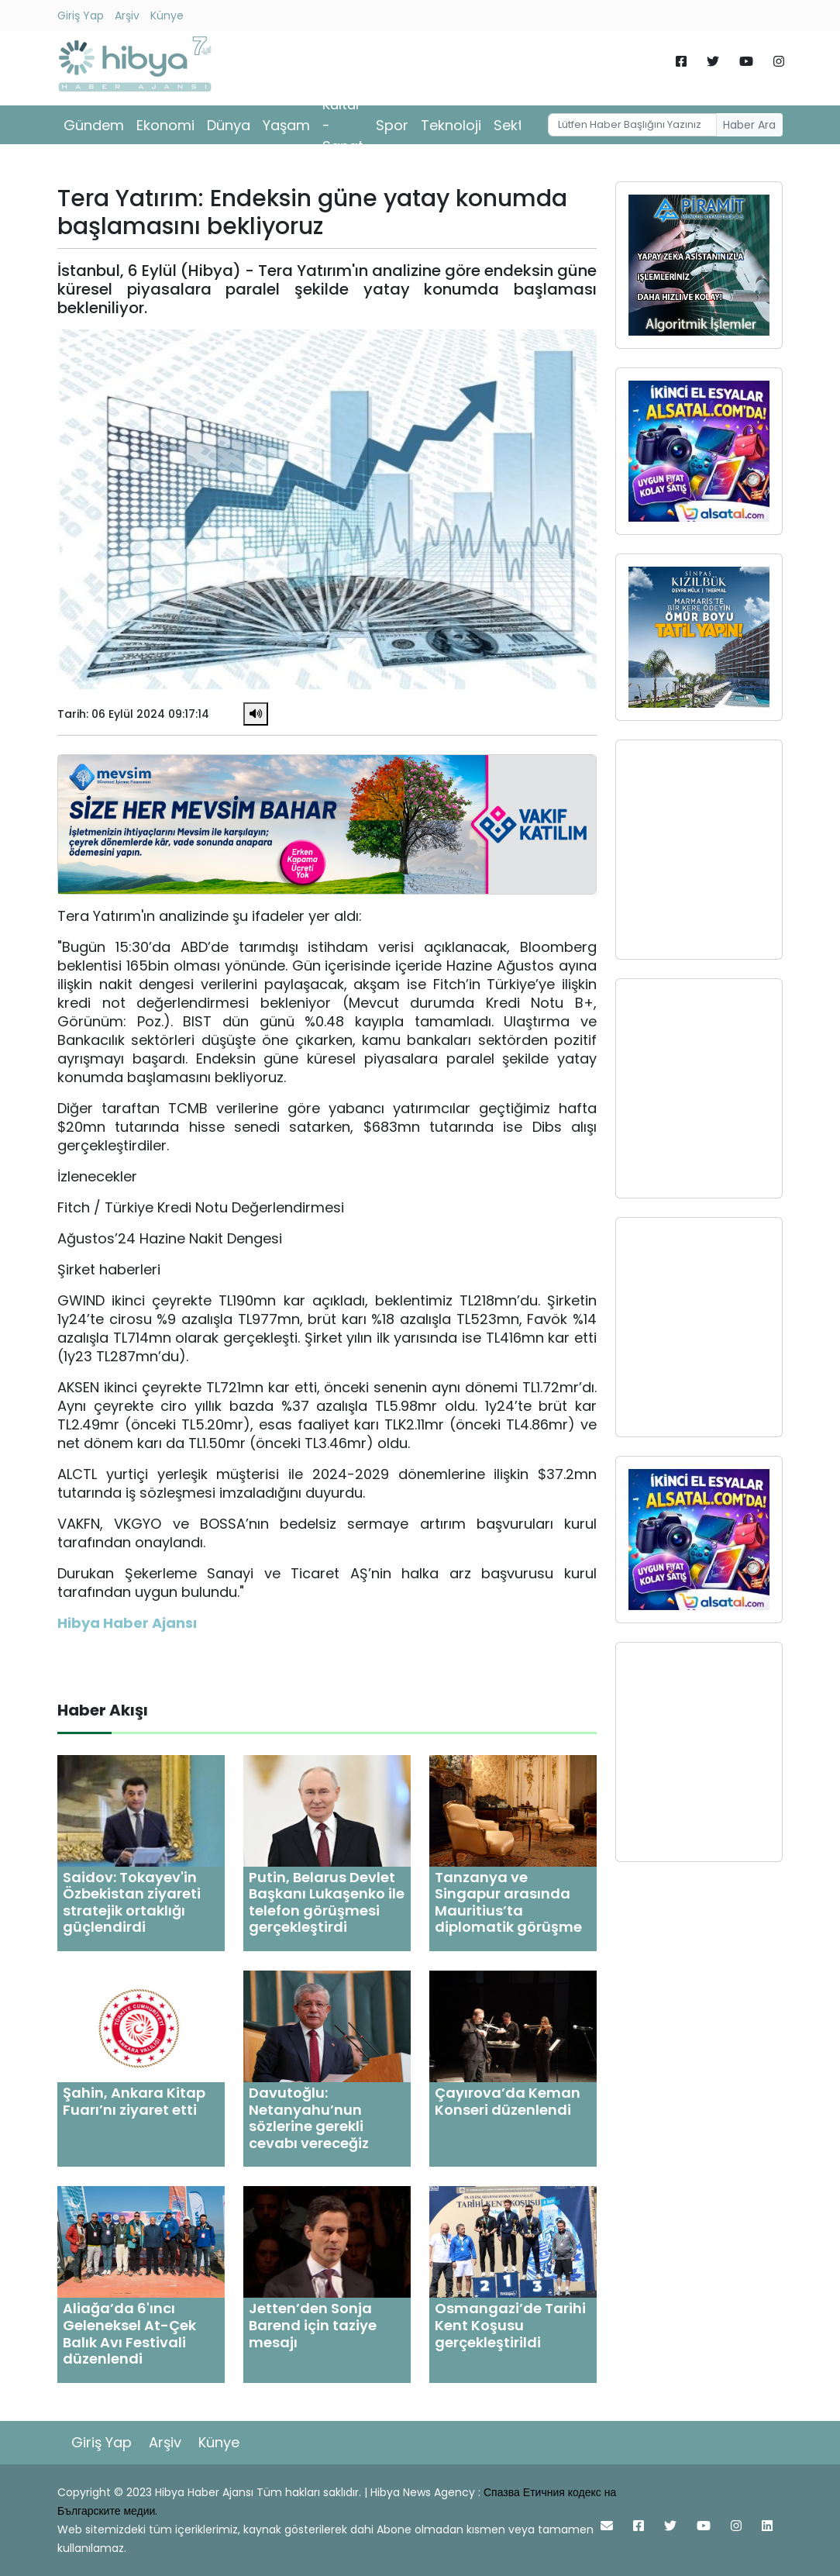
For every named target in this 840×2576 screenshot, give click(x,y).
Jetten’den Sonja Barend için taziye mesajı (313, 2324)
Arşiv (127, 15)
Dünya (228, 125)
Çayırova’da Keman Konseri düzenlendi (507, 2101)
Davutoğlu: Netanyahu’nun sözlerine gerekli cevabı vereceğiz (309, 2118)
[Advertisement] (699, 850)
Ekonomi (165, 125)
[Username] (632, 124)
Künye (167, 15)
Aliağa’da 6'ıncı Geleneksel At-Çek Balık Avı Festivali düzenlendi (129, 2333)
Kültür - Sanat (342, 125)
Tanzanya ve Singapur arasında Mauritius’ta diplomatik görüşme (508, 1902)
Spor (392, 125)
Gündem (94, 125)
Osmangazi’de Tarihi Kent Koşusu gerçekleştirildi (510, 2324)
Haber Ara (749, 125)
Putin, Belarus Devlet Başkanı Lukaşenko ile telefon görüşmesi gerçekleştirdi (327, 1902)
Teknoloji (451, 125)
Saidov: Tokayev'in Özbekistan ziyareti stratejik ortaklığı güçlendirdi (132, 1902)
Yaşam (286, 125)
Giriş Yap (80, 15)
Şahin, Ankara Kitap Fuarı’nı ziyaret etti (134, 2101)
